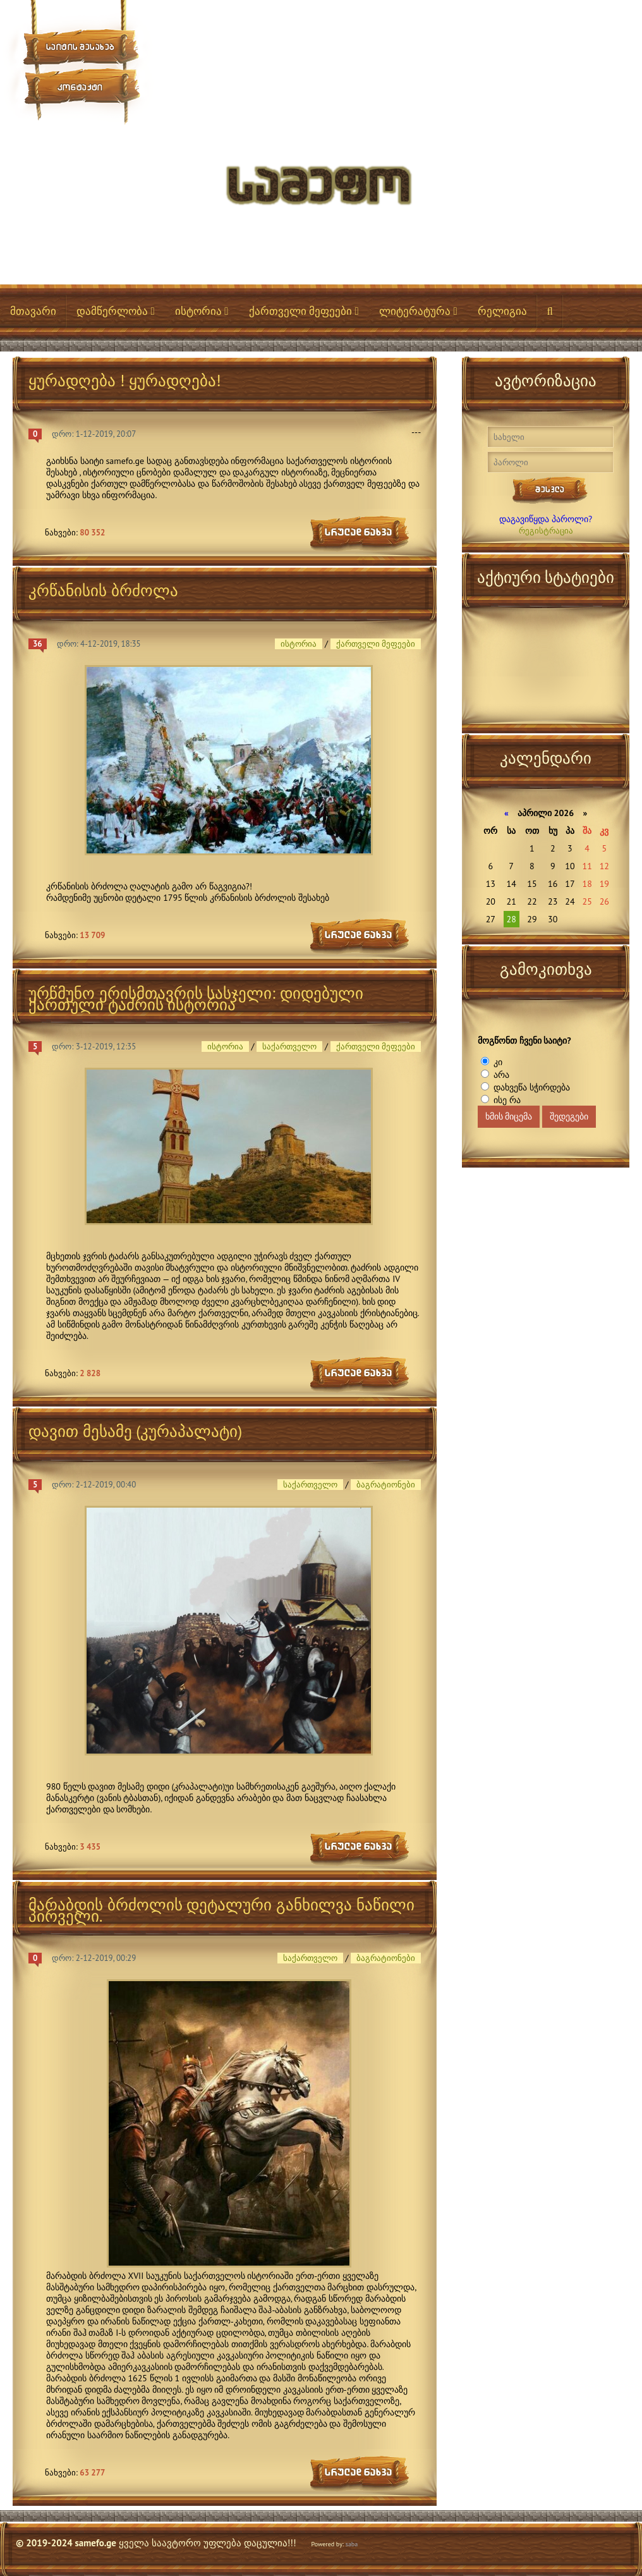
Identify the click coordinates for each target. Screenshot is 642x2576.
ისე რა (505, 1100)
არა (500, 1074)
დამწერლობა (115, 311)
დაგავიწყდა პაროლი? (545, 519)
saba (352, 2544)
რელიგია (502, 311)
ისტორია (202, 311)
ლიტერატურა (418, 311)
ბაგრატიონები (385, 1484)
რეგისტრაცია (546, 530)
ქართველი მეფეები (304, 311)
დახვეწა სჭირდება (530, 1087)
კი (496, 1062)
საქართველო (289, 1046)
